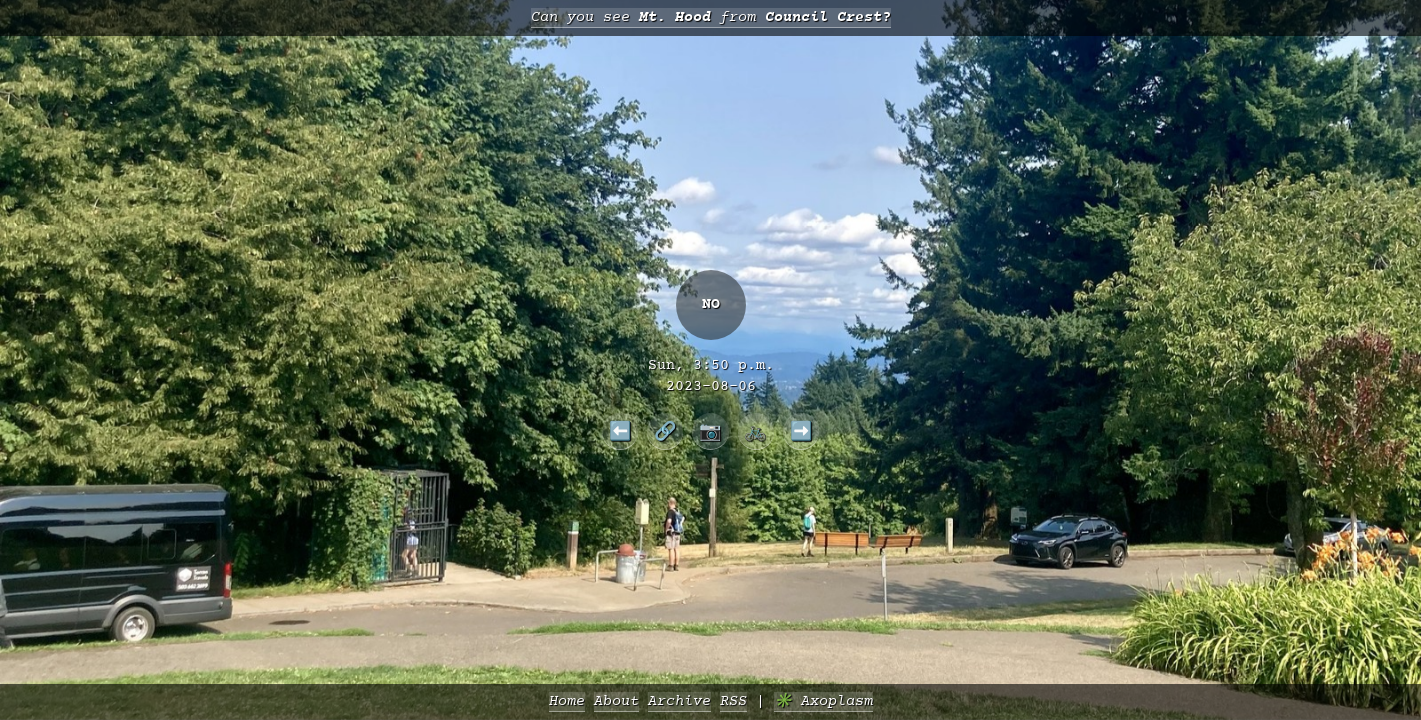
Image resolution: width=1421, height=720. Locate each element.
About (616, 701)
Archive (679, 701)
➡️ (801, 431)
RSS (733, 701)
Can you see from (711, 17)
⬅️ (620, 431)
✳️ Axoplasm (823, 701)
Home (567, 701)
